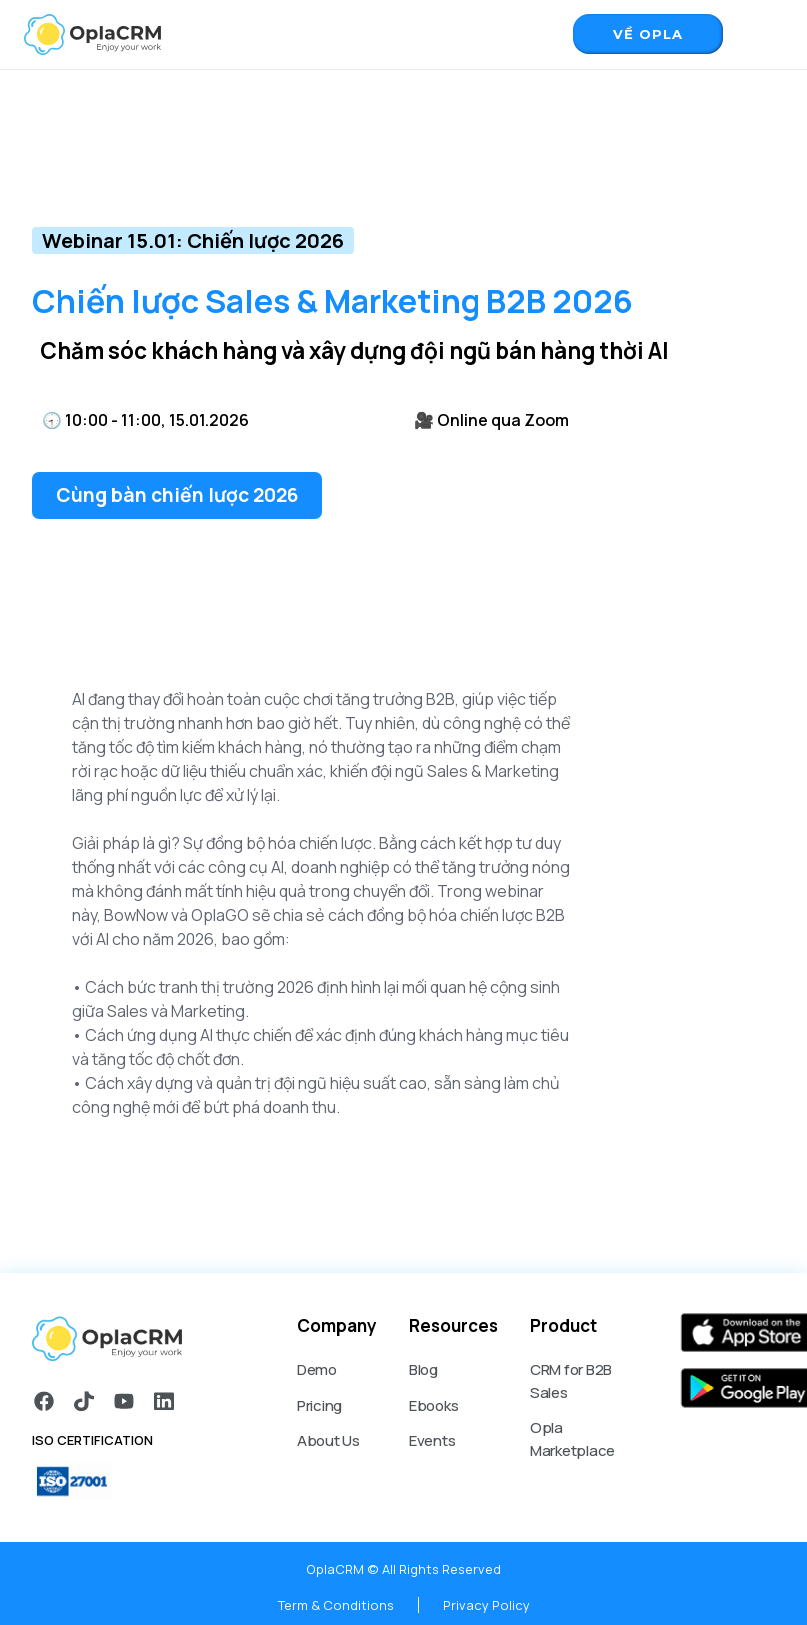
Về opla (648, 34)
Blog (423, 1369)
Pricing (319, 1405)
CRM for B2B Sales (571, 1381)
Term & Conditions (336, 1605)
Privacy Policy (486, 1605)
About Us (328, 1440)
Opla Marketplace (572, 1439)
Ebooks (434, 1405)
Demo (317, 1369)
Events (432, 1440)
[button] (763, 31)
